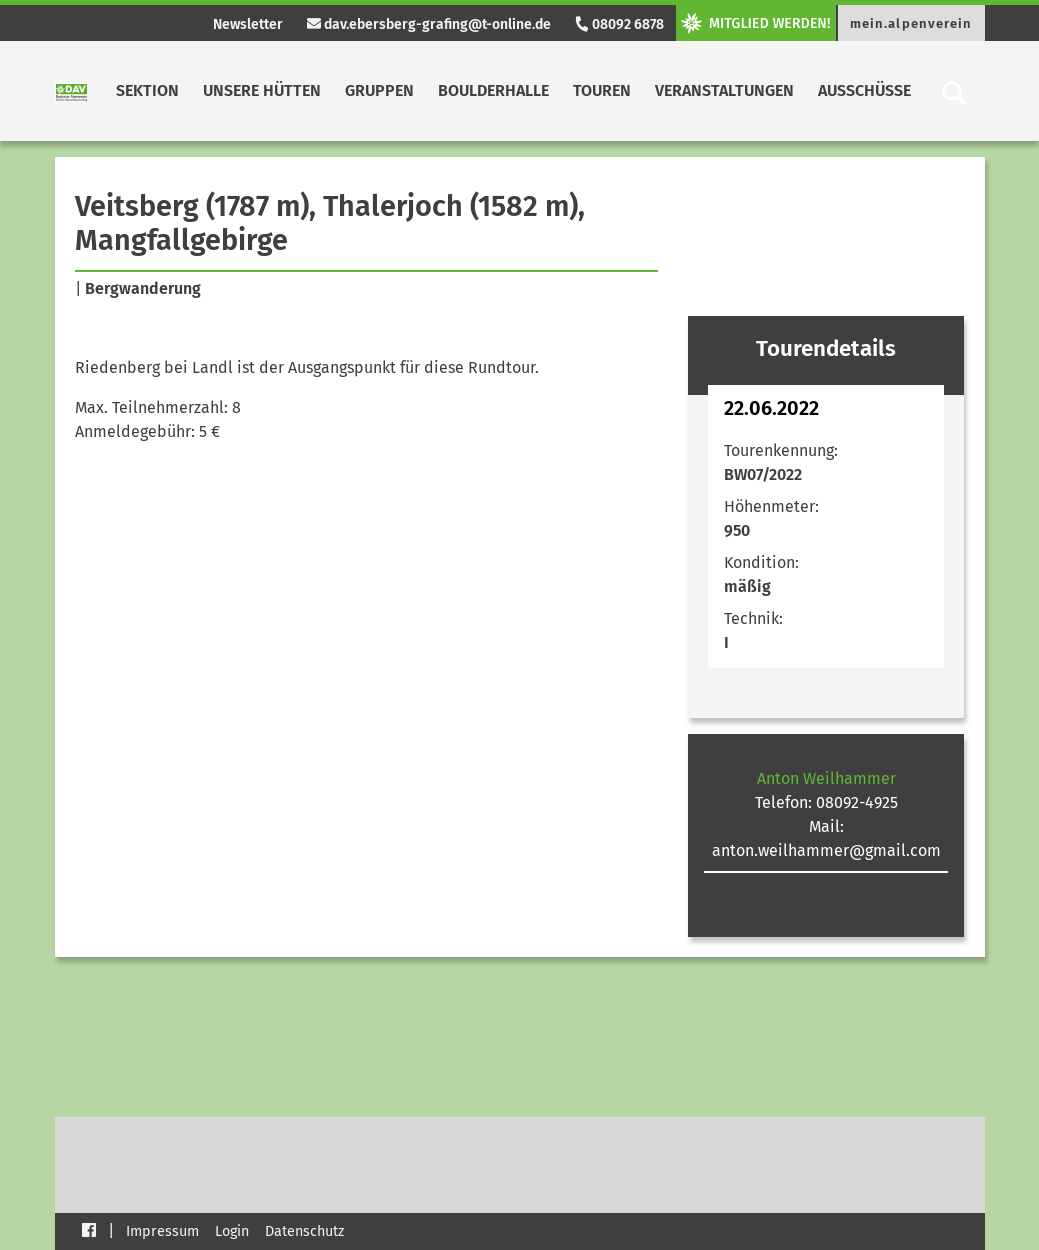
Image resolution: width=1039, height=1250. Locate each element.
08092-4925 (857, 802)
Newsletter (248, 24)
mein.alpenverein (911, 23)
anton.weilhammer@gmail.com (826, 850)
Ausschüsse (864, 90)
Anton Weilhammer (826, 778)
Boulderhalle (493, 90)
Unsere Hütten (262, 90)
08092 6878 (619, 24)
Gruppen (379, 90)
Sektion (147, 90)
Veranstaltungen (724, 90)
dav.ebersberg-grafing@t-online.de (429, 24)
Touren (602, 90)
